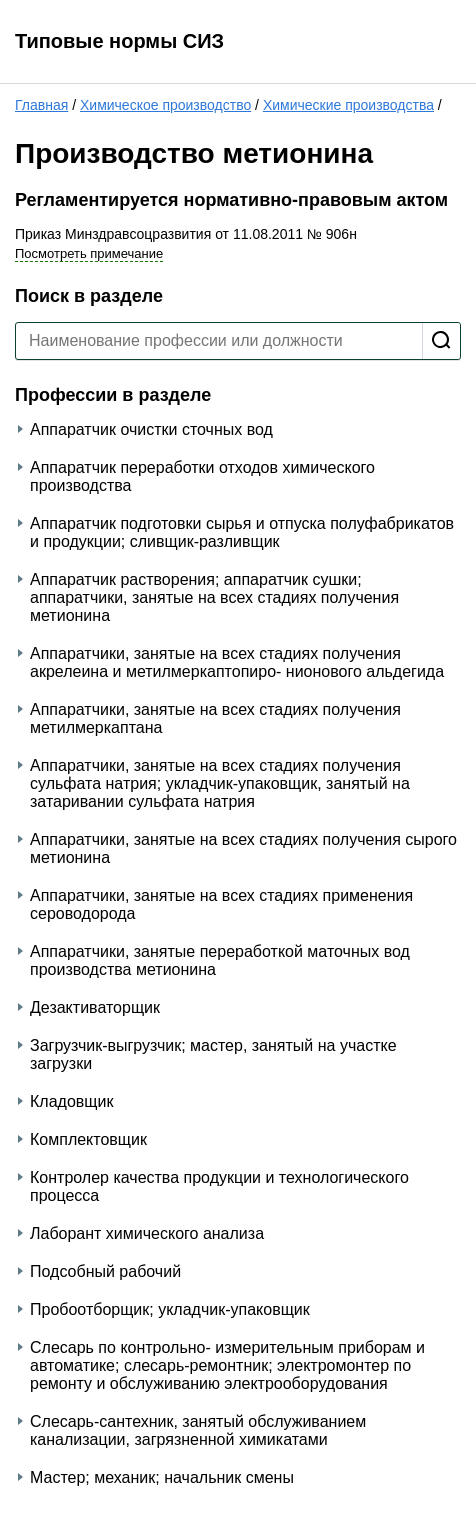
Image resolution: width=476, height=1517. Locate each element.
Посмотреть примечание (89, 253)
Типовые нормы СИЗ (119, 41)
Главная (41, 105)
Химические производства (348, 105)
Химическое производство (165, 105)
